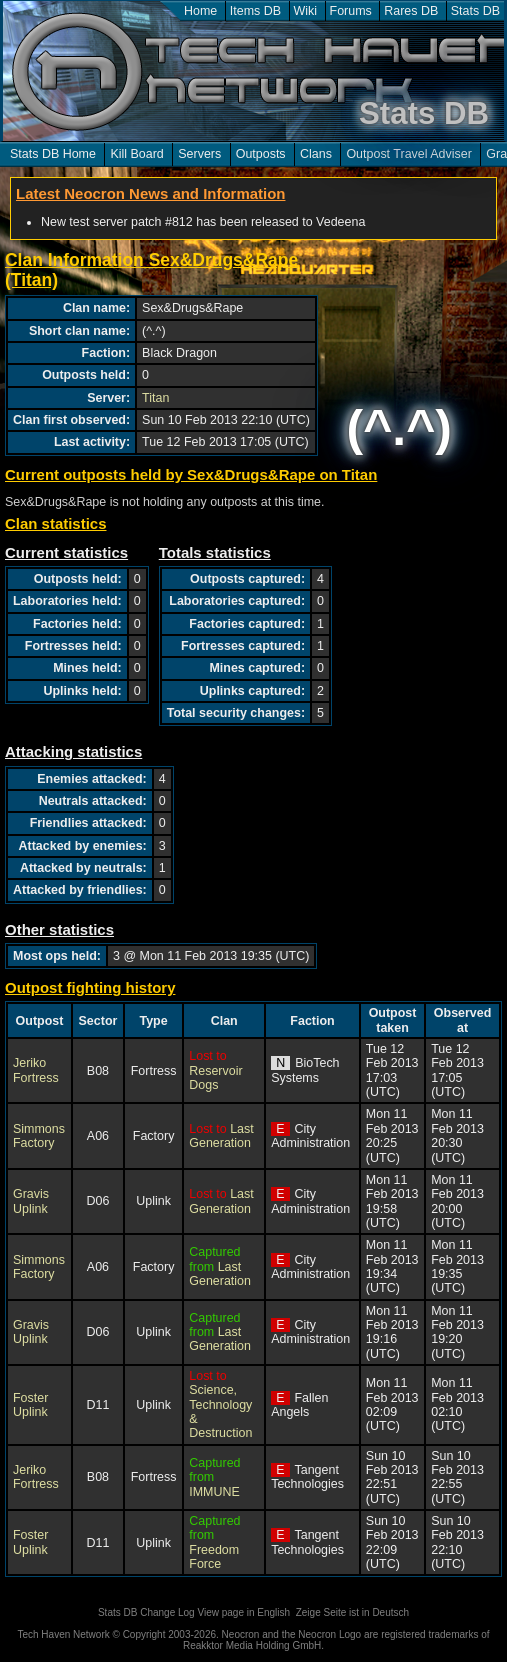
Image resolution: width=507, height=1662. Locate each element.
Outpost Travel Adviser (408, 154)
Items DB (255, 11)
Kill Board (136, 154)
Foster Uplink (30, 1405)
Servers (199, 154)
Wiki (306, 11)
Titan (155, 398)
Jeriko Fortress (36, 1070)
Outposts (261, 154)
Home (200, 11)
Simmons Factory (39, 1136)
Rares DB (411, 11)
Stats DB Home (53, 154)
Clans (316, 154)
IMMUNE (214, 1492)
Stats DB (475, 11)
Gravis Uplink (31, 1201)
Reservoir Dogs (215, 1078)
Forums (351, 11)
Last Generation (221, 1136)
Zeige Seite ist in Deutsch (352, 1612)
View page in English (243, 1612)
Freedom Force (214, 1557)
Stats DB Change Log (146, 1612)
